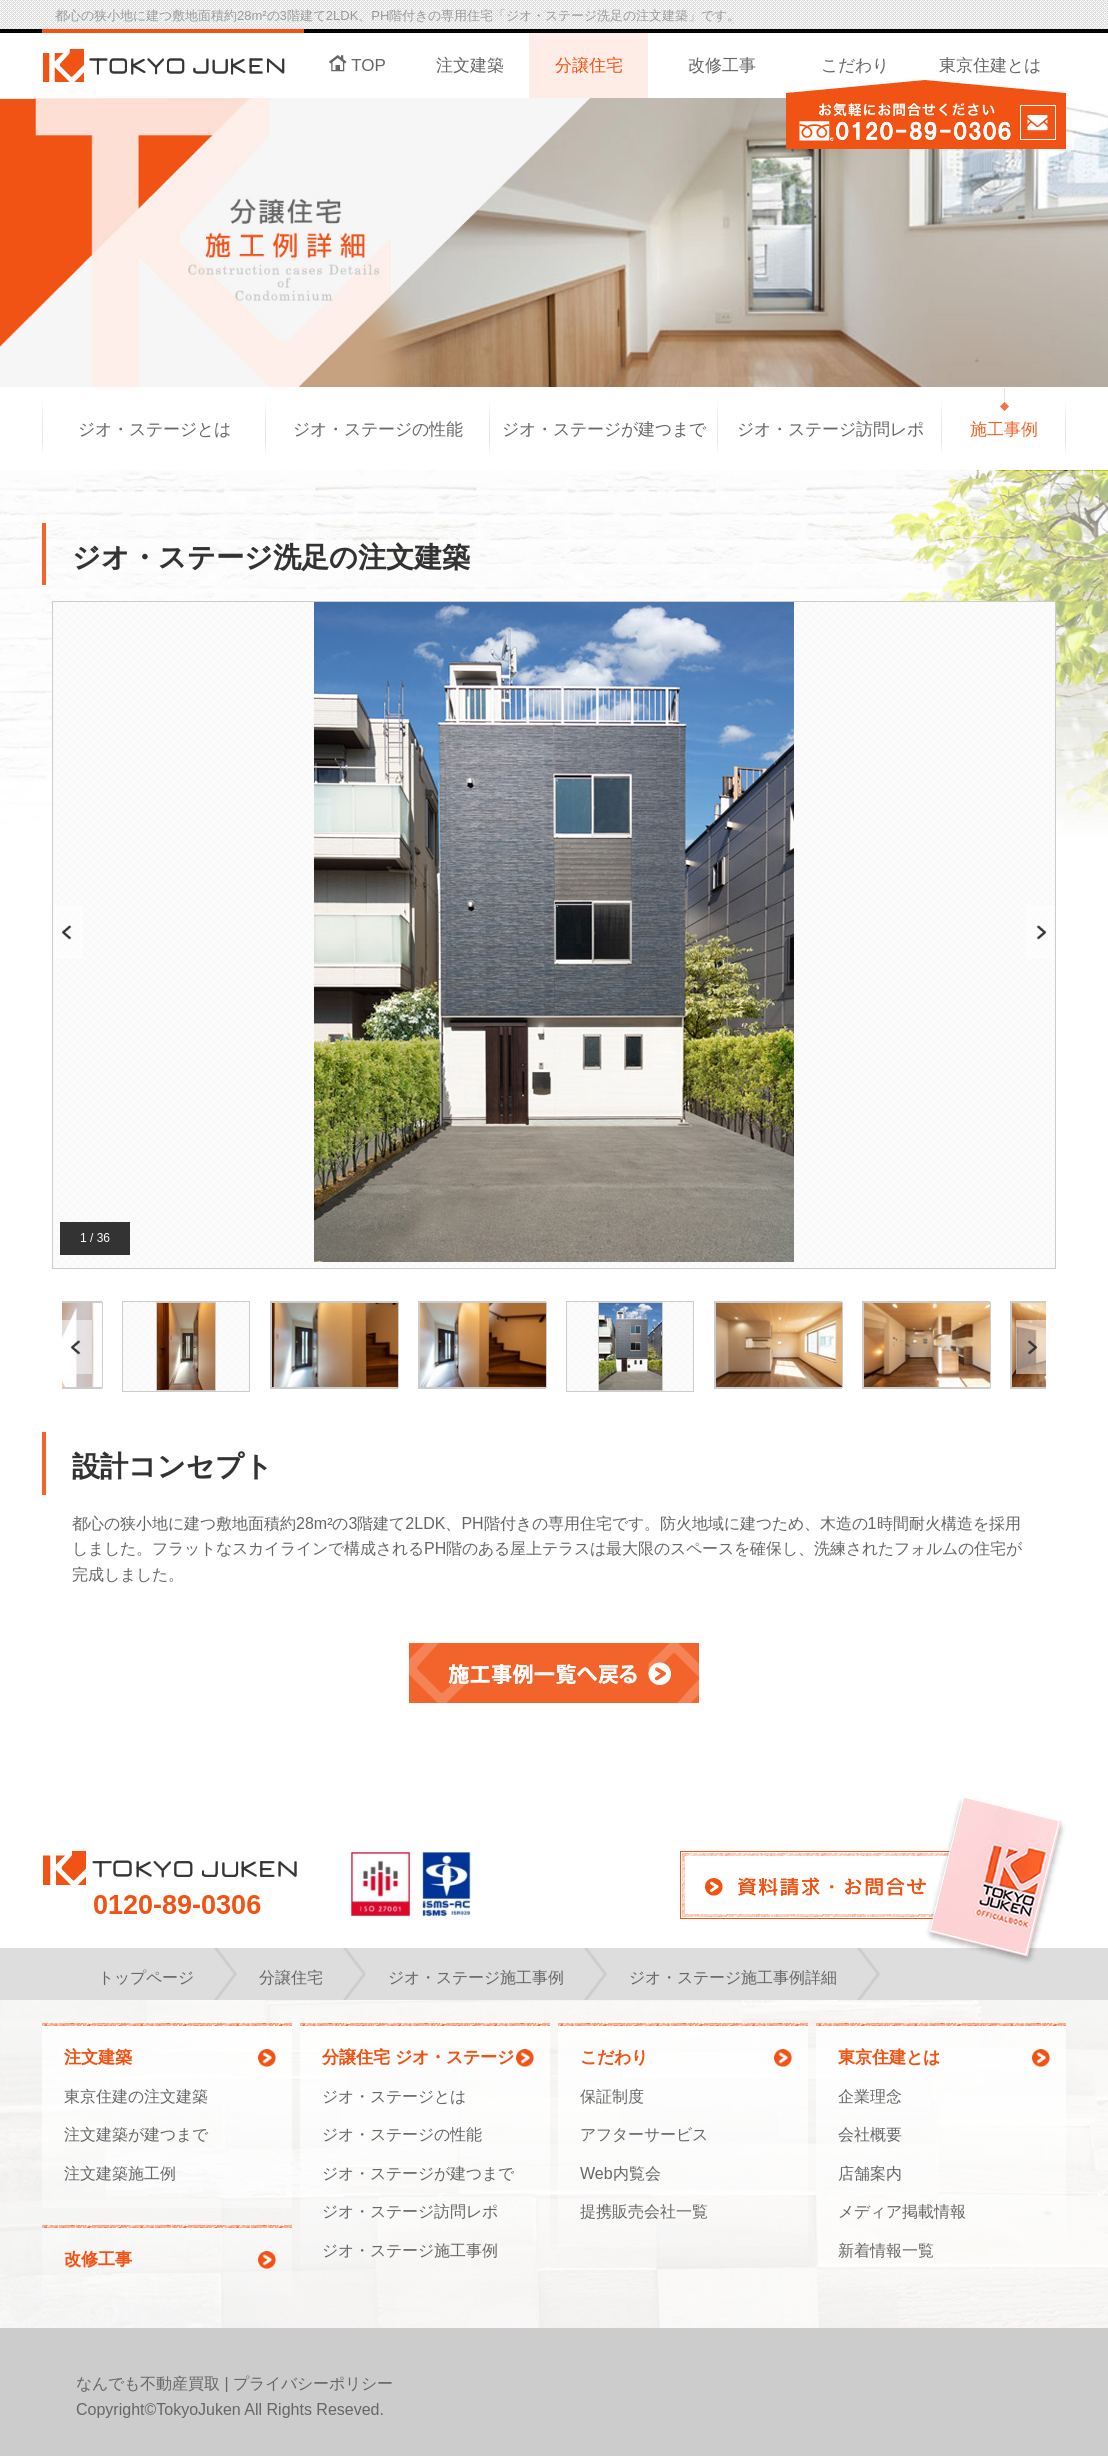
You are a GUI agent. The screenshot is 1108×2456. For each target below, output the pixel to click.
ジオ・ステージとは (154, 429)
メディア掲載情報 (902, 2211)
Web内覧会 (620, 2173)
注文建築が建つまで (136, 2134)
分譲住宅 (589, 65)
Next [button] (1039, 932)
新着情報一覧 (886, 2250)
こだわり (855, 65)
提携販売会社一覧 (644, 2211)
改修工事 (722, 65)
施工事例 (1004, 429)
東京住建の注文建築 (136, 2096)
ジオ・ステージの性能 (378, 429)
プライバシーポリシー (313, 2383)
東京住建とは (990, 65)
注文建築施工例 (120, 2173)
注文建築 (470, 65)
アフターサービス (644, 2134)
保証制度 (612, 2096)
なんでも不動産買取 (148, 2383)
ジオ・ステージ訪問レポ (830, 429)
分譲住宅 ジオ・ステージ (418, 2057)
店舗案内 (870, 2173)
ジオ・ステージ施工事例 (410, 2250)
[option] (554, 932)
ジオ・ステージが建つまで (604, 429)
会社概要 (870, 2134)
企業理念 (870, 2096)
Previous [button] (68, 932)
